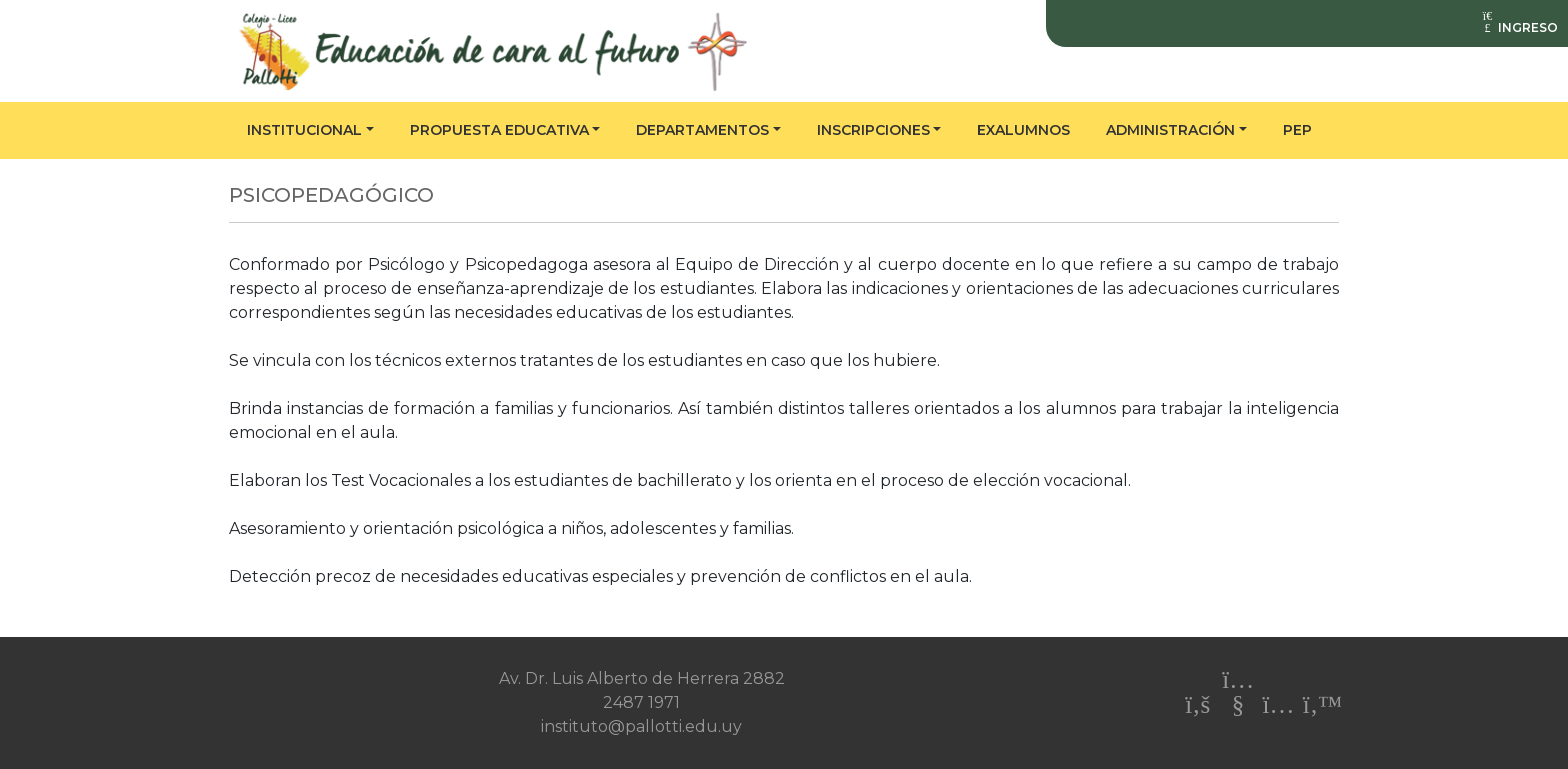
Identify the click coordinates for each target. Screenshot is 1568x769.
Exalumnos (1023, 130)
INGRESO (1519, 27)
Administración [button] (1170, 130)
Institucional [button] (304, 130)
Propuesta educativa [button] (499, 130)
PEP (1297, 130)
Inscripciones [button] (873, 130)
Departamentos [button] (702, 130)
